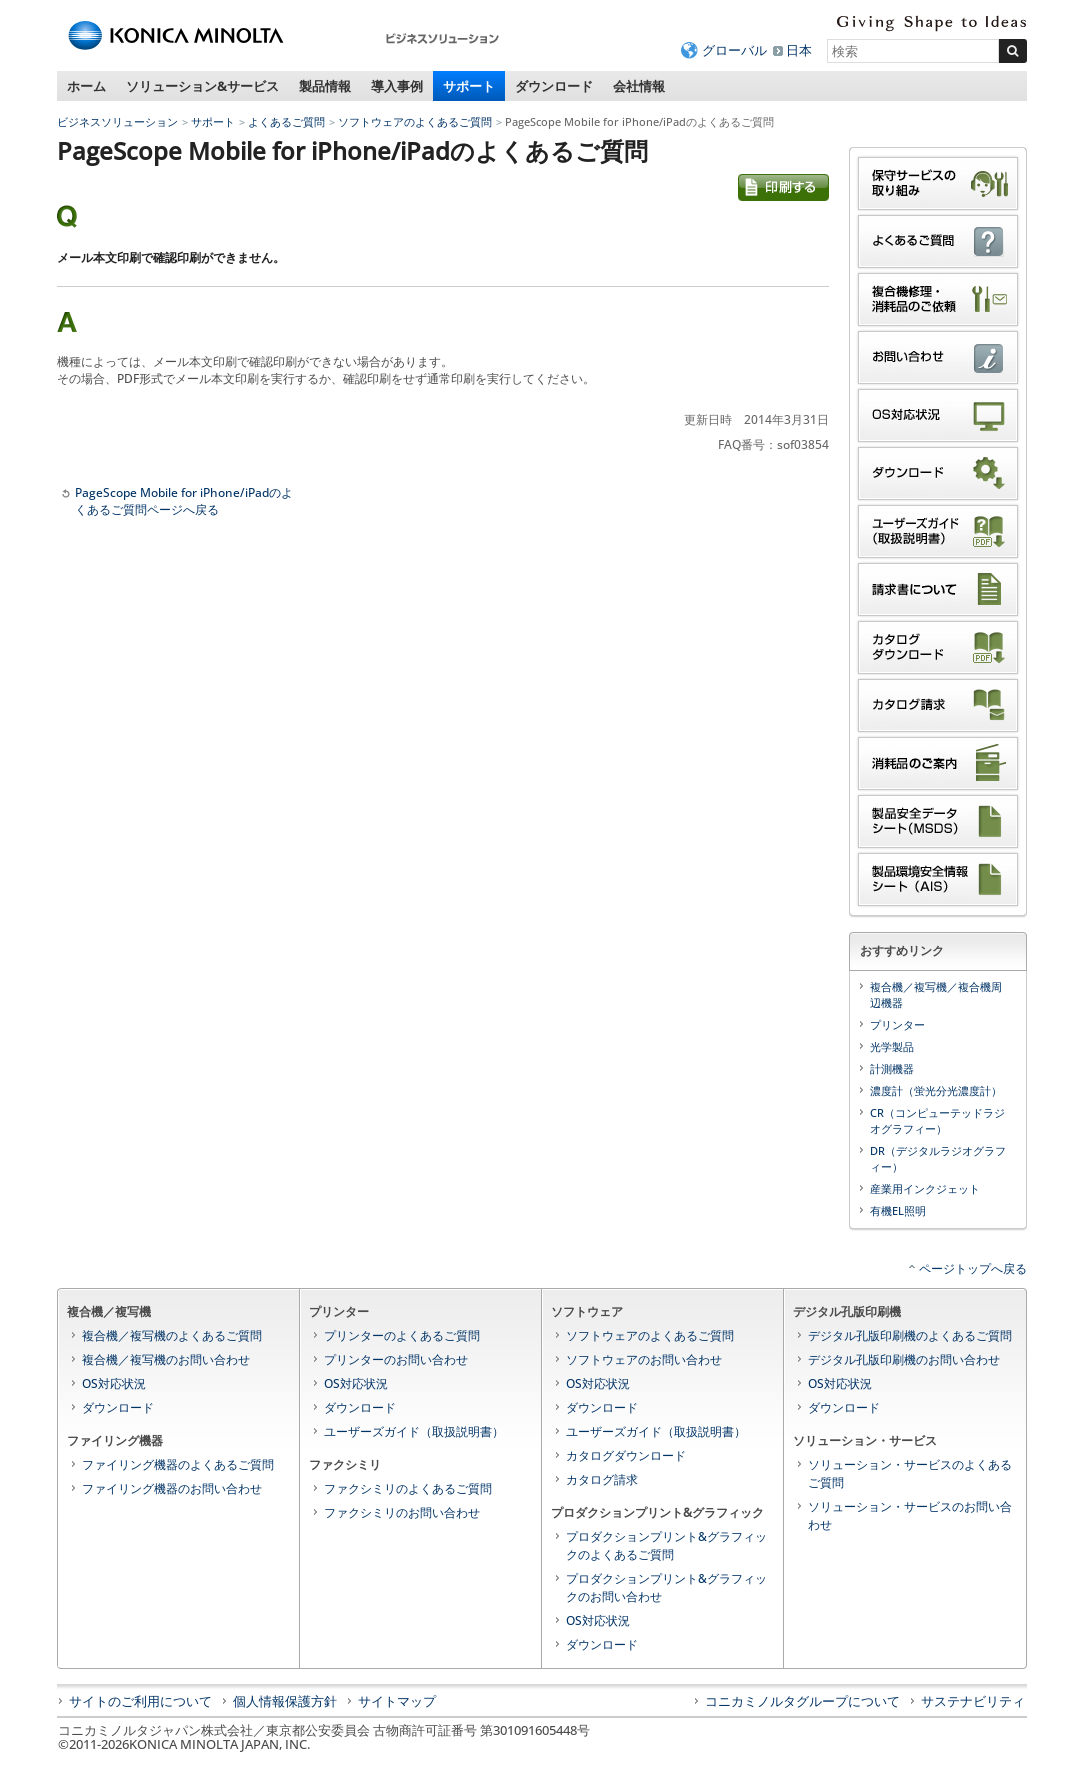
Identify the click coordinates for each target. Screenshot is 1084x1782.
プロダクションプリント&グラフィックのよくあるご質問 (666, 1545)
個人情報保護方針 (285, 1701)
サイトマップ (397, 1701)
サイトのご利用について (140, 1701)
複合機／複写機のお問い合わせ (166, 1359)
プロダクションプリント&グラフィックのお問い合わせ (666, 1587)
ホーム (86, 86)
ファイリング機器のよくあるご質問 (178, 1464)
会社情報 (639, 86)
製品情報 (325, 86)
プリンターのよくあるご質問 (402, 1335)
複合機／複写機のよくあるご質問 (172, 1335)
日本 (799, 50)
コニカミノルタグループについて (802, 1701)
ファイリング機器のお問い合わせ (172, 1488)
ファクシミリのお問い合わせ (402, 1512)
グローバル (734, 50)
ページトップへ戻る (973, 1268)
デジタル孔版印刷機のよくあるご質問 (910, 1335)
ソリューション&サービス (202, 86)
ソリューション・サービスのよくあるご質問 (910, 1473)
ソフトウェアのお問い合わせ (644, 1359)
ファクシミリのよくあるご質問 (408, 1488)
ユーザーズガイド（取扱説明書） (414, 1431)
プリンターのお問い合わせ (396, 1359)
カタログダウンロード (626, 1455)
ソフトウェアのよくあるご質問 (415, 121)
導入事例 (397, 86)
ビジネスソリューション (117, 121)
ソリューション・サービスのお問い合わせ (910, 1515)
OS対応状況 (114, 1383)
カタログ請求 (602, 1479)
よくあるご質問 (286, 121)
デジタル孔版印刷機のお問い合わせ (904, 1359)
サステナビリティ (973, 1701)
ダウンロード (554, 86)
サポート (469, 86)
